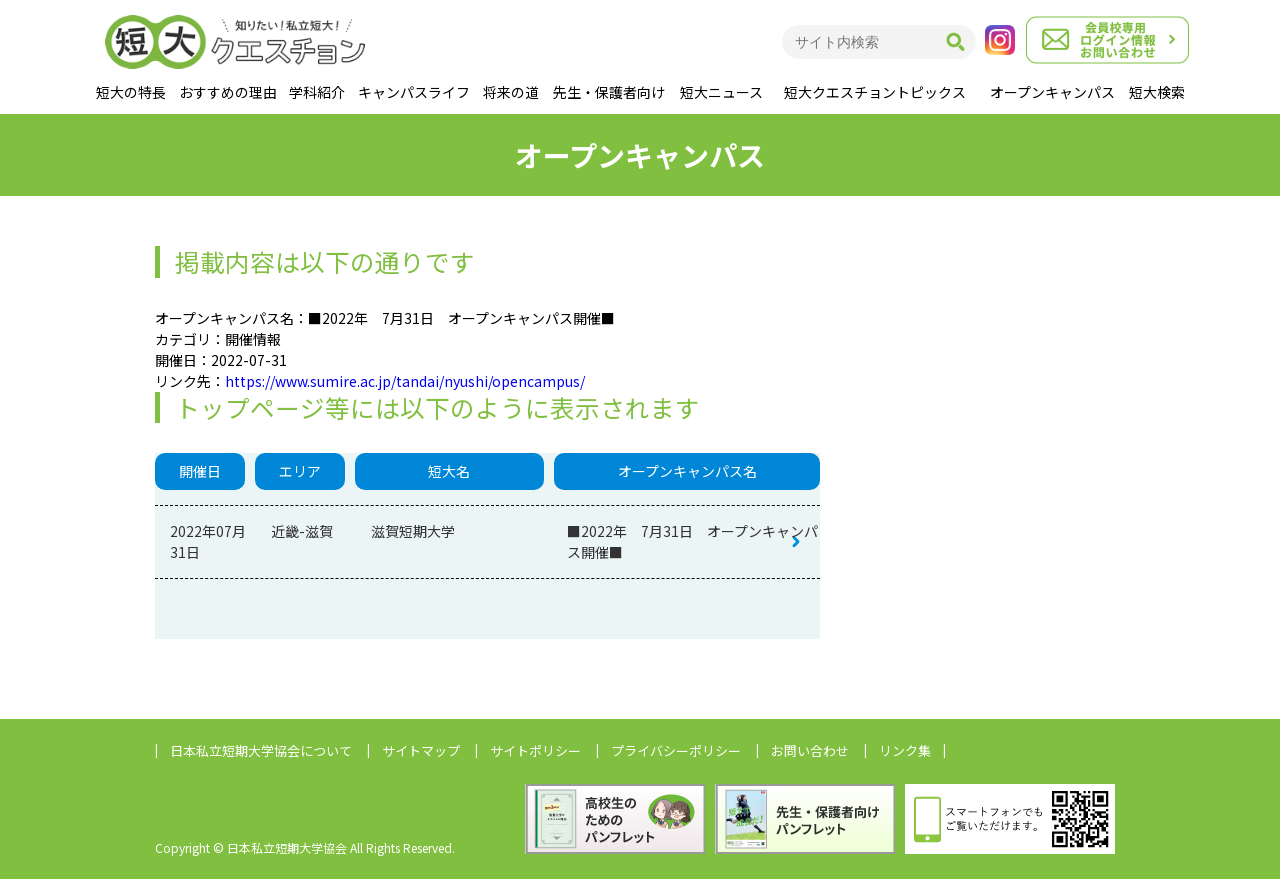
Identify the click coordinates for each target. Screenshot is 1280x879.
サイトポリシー (535, 750)
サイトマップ (421, 750)
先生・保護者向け (609, 92)
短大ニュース (721, 92)
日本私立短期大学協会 (261, 750)
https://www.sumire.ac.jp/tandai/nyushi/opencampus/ (405, 381)
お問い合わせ (810, 750)
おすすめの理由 (228, 92)
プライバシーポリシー (676, 750)
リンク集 (905, 750)
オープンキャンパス (1052, 92)
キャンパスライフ (414, 92)
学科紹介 (317, 92)
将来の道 (511, 92)
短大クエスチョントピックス (875, 92)
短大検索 (1157, 92)
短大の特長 (131, 92)
